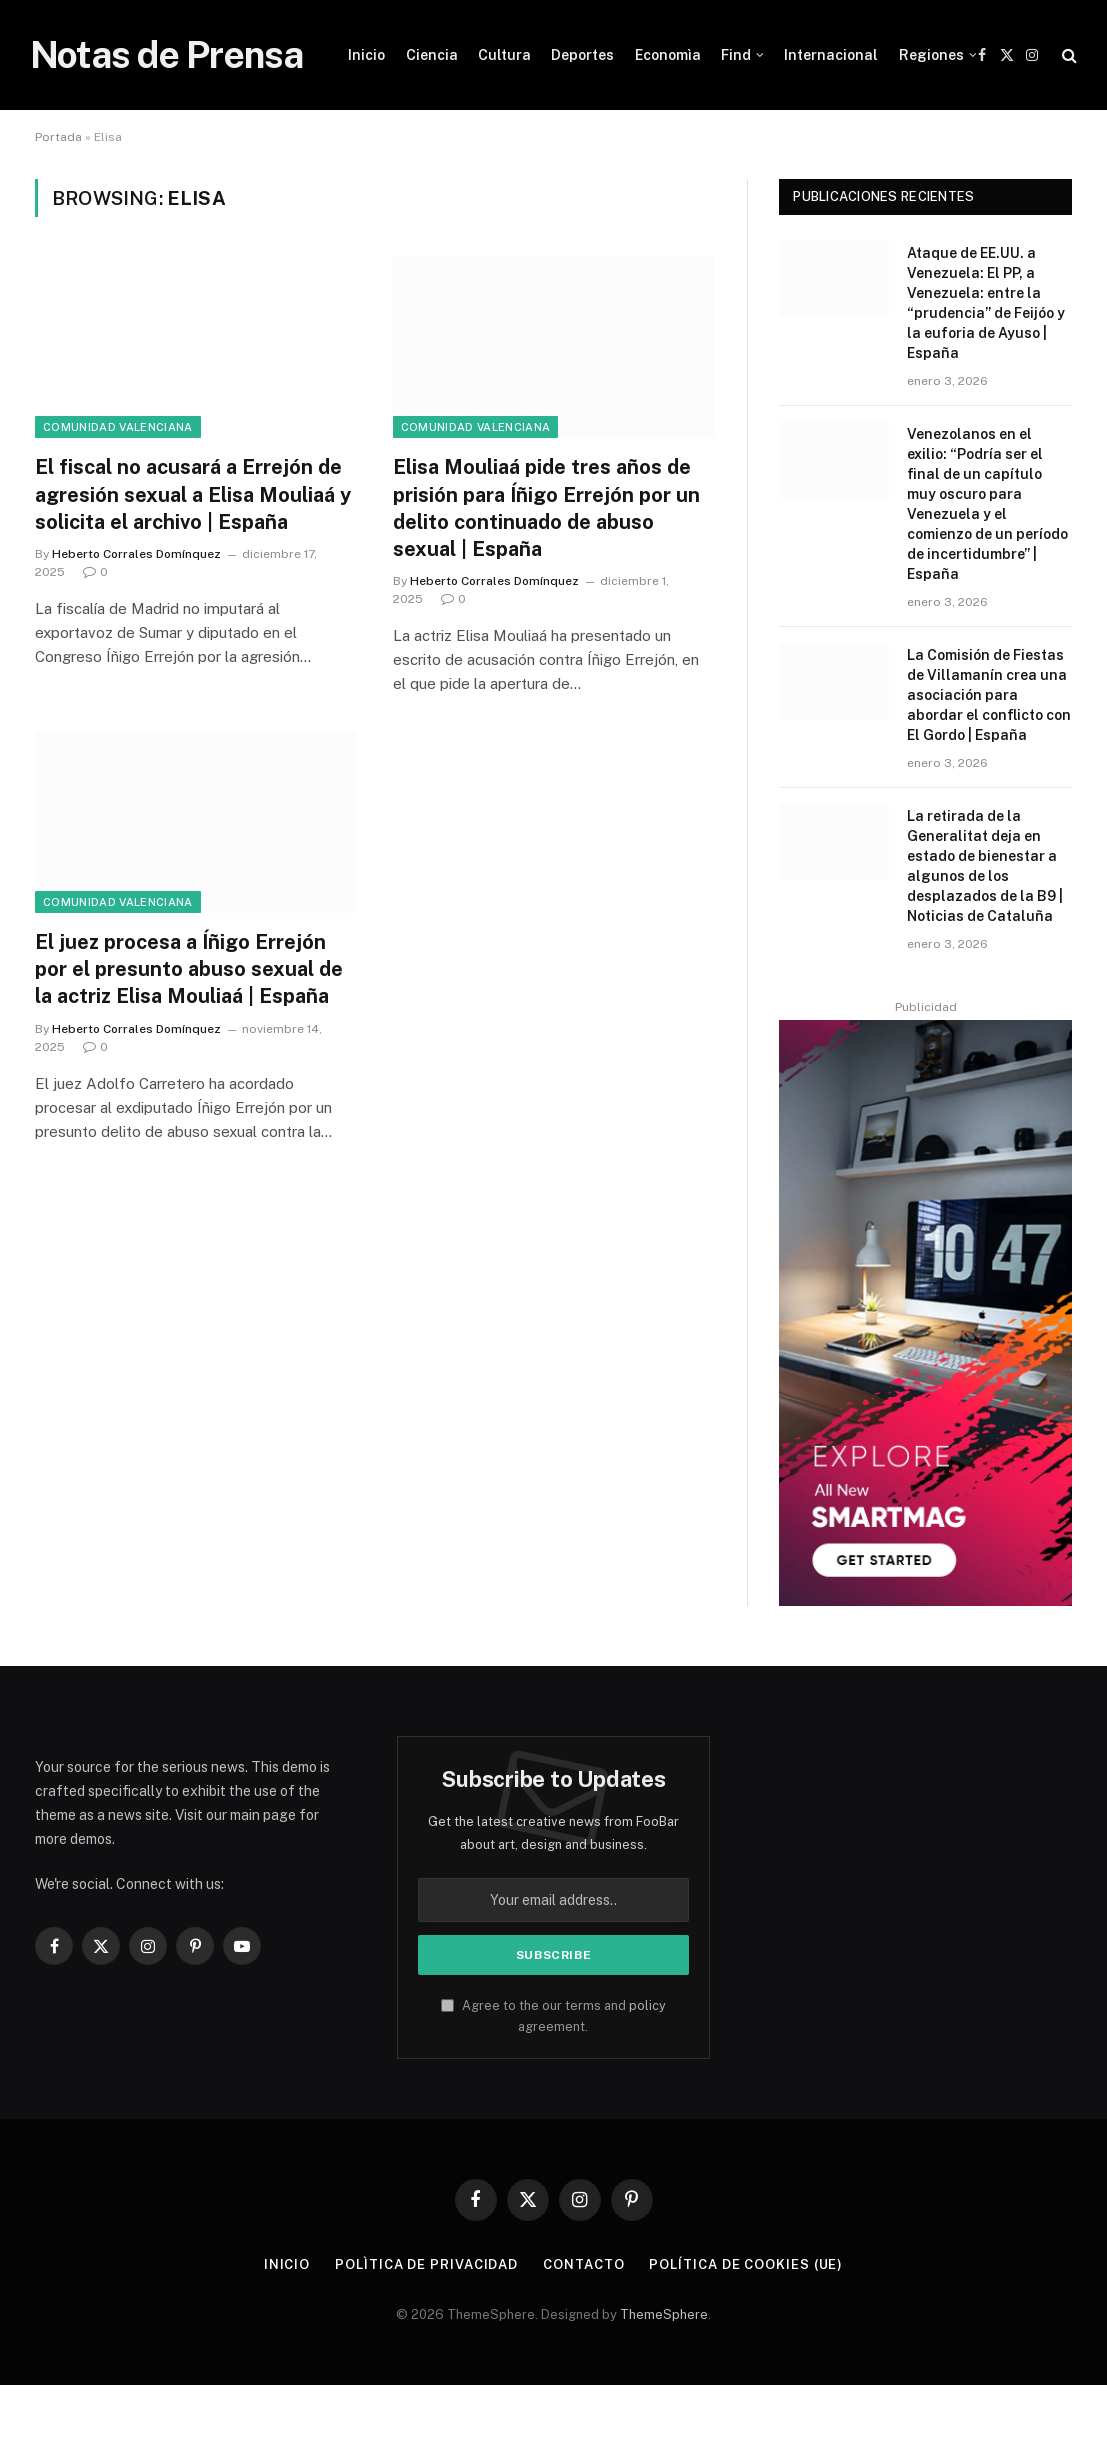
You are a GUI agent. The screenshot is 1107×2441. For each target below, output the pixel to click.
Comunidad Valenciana (118, 427)
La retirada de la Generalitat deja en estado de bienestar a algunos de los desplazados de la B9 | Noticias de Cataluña (985, 866)
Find (736, 55)
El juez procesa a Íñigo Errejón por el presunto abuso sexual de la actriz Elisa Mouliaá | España (189, 969)
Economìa (668, 55)
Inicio (366, 55)
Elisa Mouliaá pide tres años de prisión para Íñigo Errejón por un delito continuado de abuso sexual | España (546, 508)
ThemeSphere (664, 2314)
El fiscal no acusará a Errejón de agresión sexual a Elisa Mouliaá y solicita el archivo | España (193, 494)
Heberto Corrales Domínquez (136, 554)
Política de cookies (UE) (746, 2264)
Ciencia (432, 55)
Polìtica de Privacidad (426, 2264)
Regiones (931, 55)
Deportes (582, 55)
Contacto (583, 2264)
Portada (58, 137)
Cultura (504, 55)
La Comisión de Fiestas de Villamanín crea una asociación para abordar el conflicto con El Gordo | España (989, 695)
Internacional (831, 55)
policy (647, 2005)
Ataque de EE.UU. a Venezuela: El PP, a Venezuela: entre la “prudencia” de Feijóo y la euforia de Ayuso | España (986, 303)
